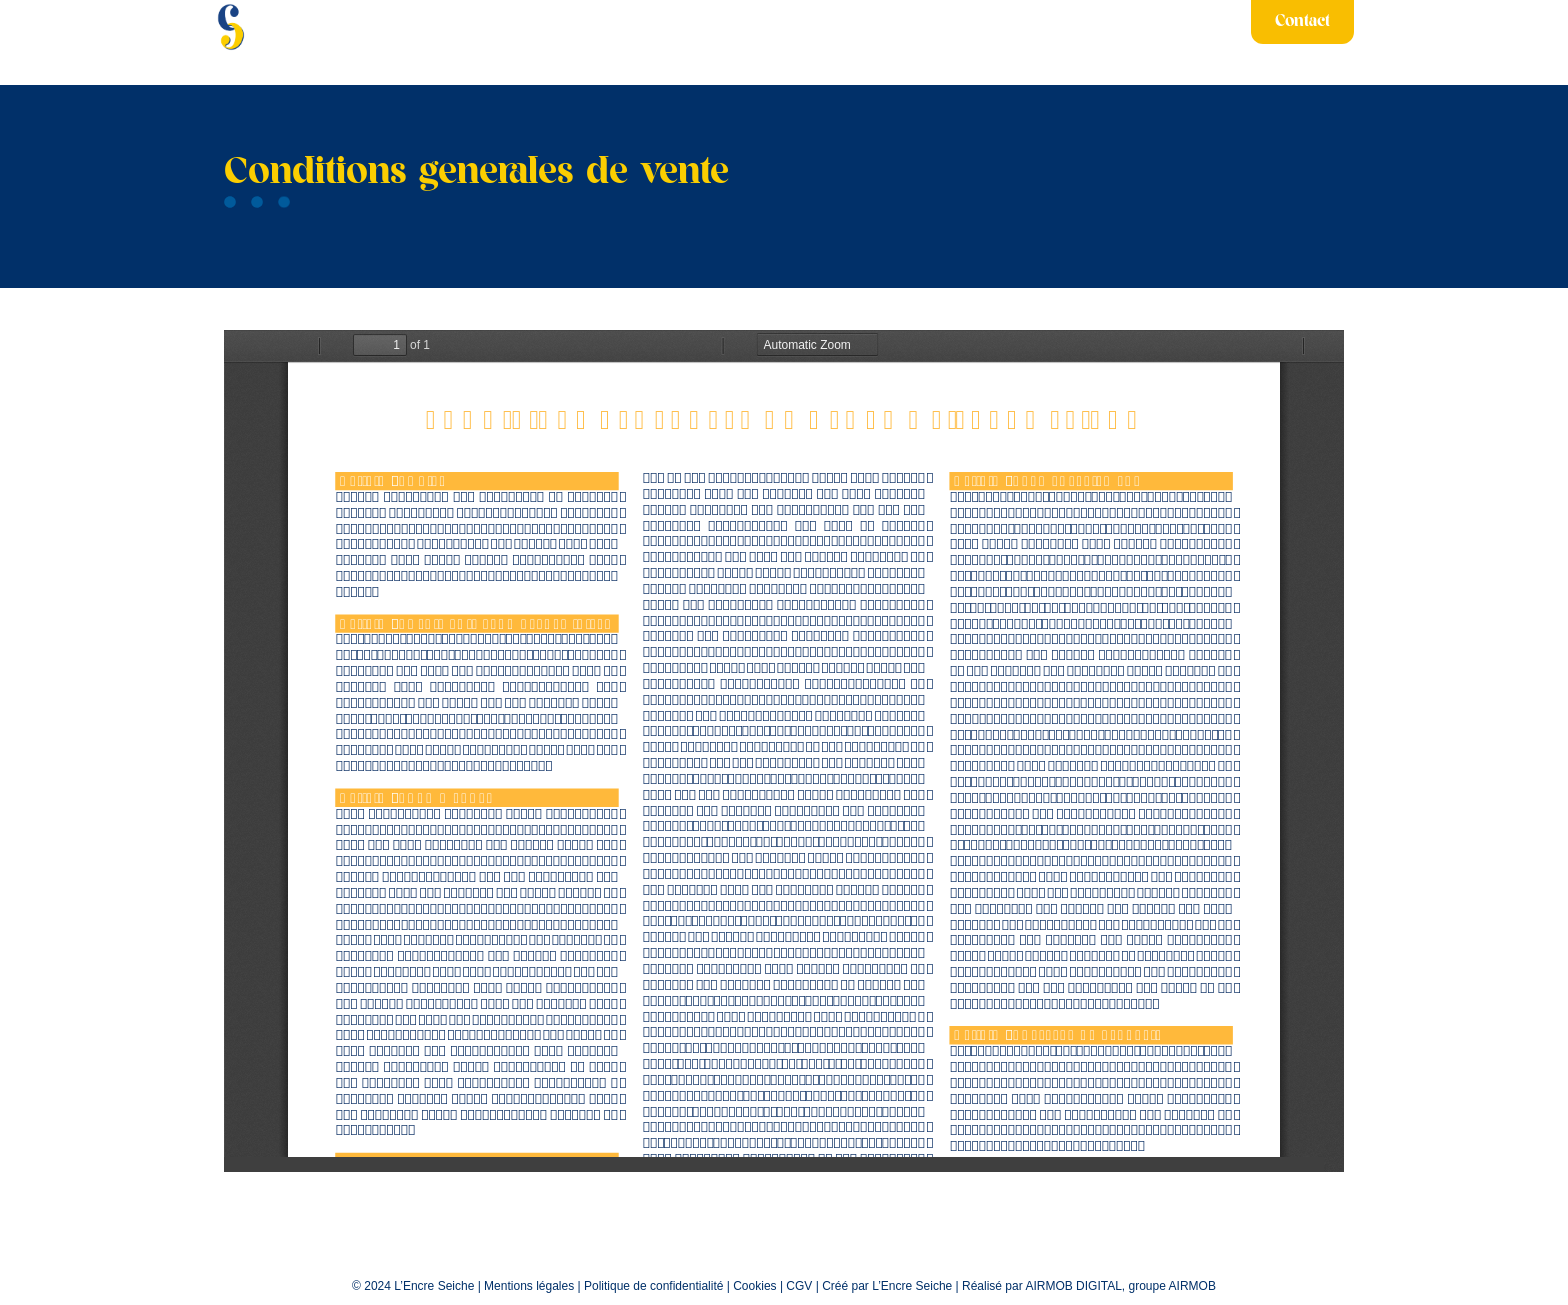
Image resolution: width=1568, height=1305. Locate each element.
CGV (799, 1286)
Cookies (754, 1286)
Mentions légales (529, 1286)
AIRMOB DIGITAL (1073, 1286)
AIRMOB (1192, 1286)
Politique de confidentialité (653, 1286)
